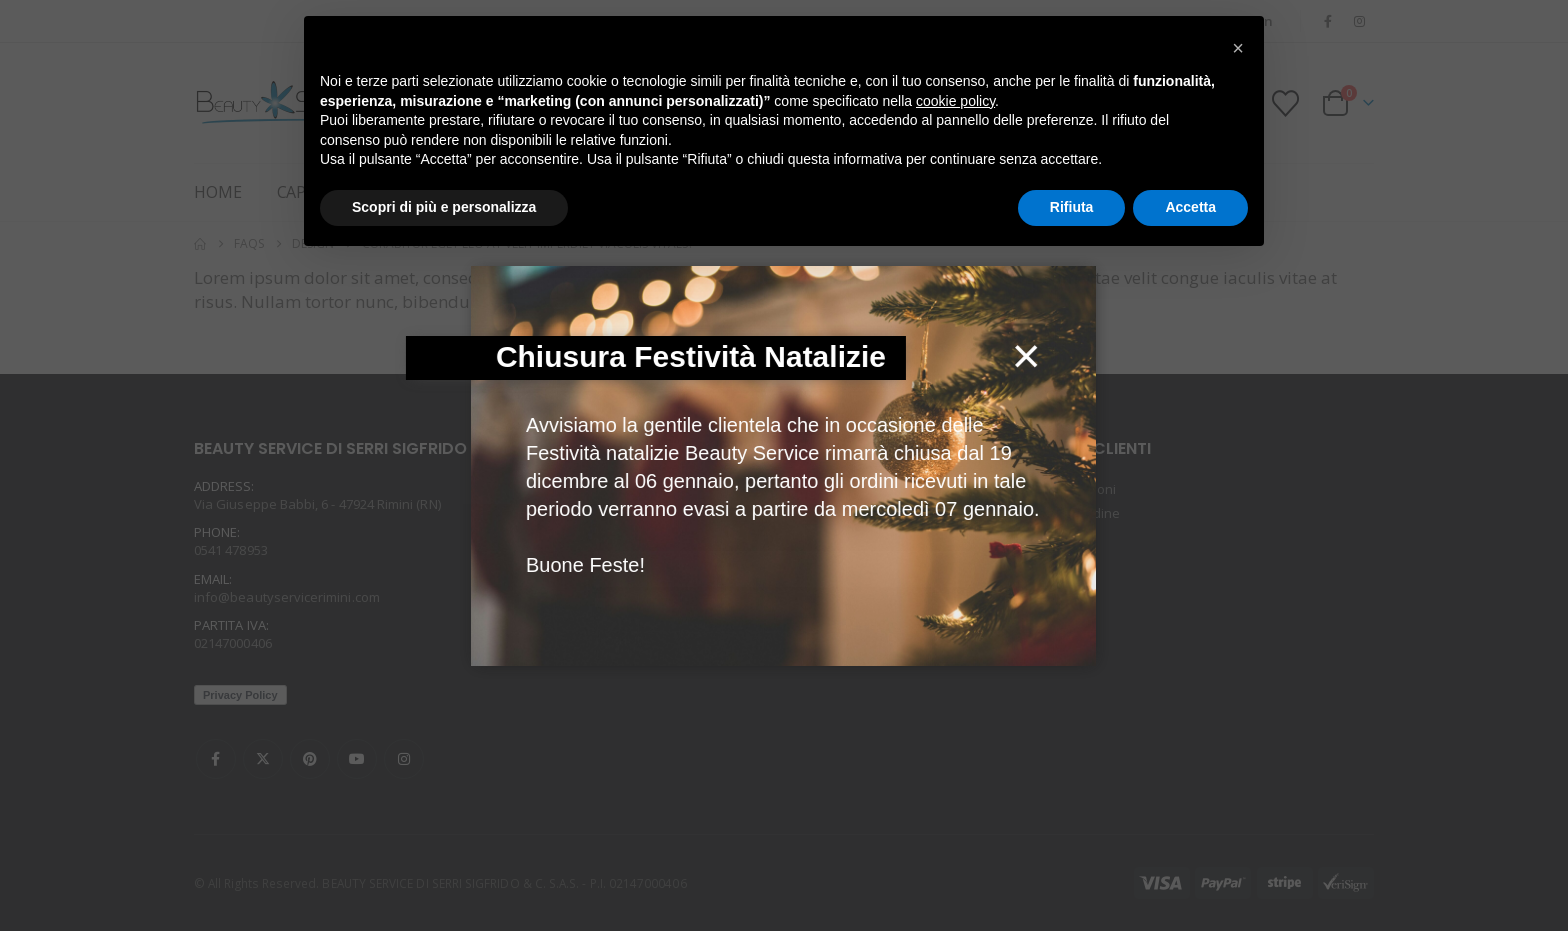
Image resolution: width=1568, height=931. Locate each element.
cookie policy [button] (955, 101)
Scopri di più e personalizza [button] (444, 207)
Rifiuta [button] (1072, 207)
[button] (1238, 48)
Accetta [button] (1190, 207)
